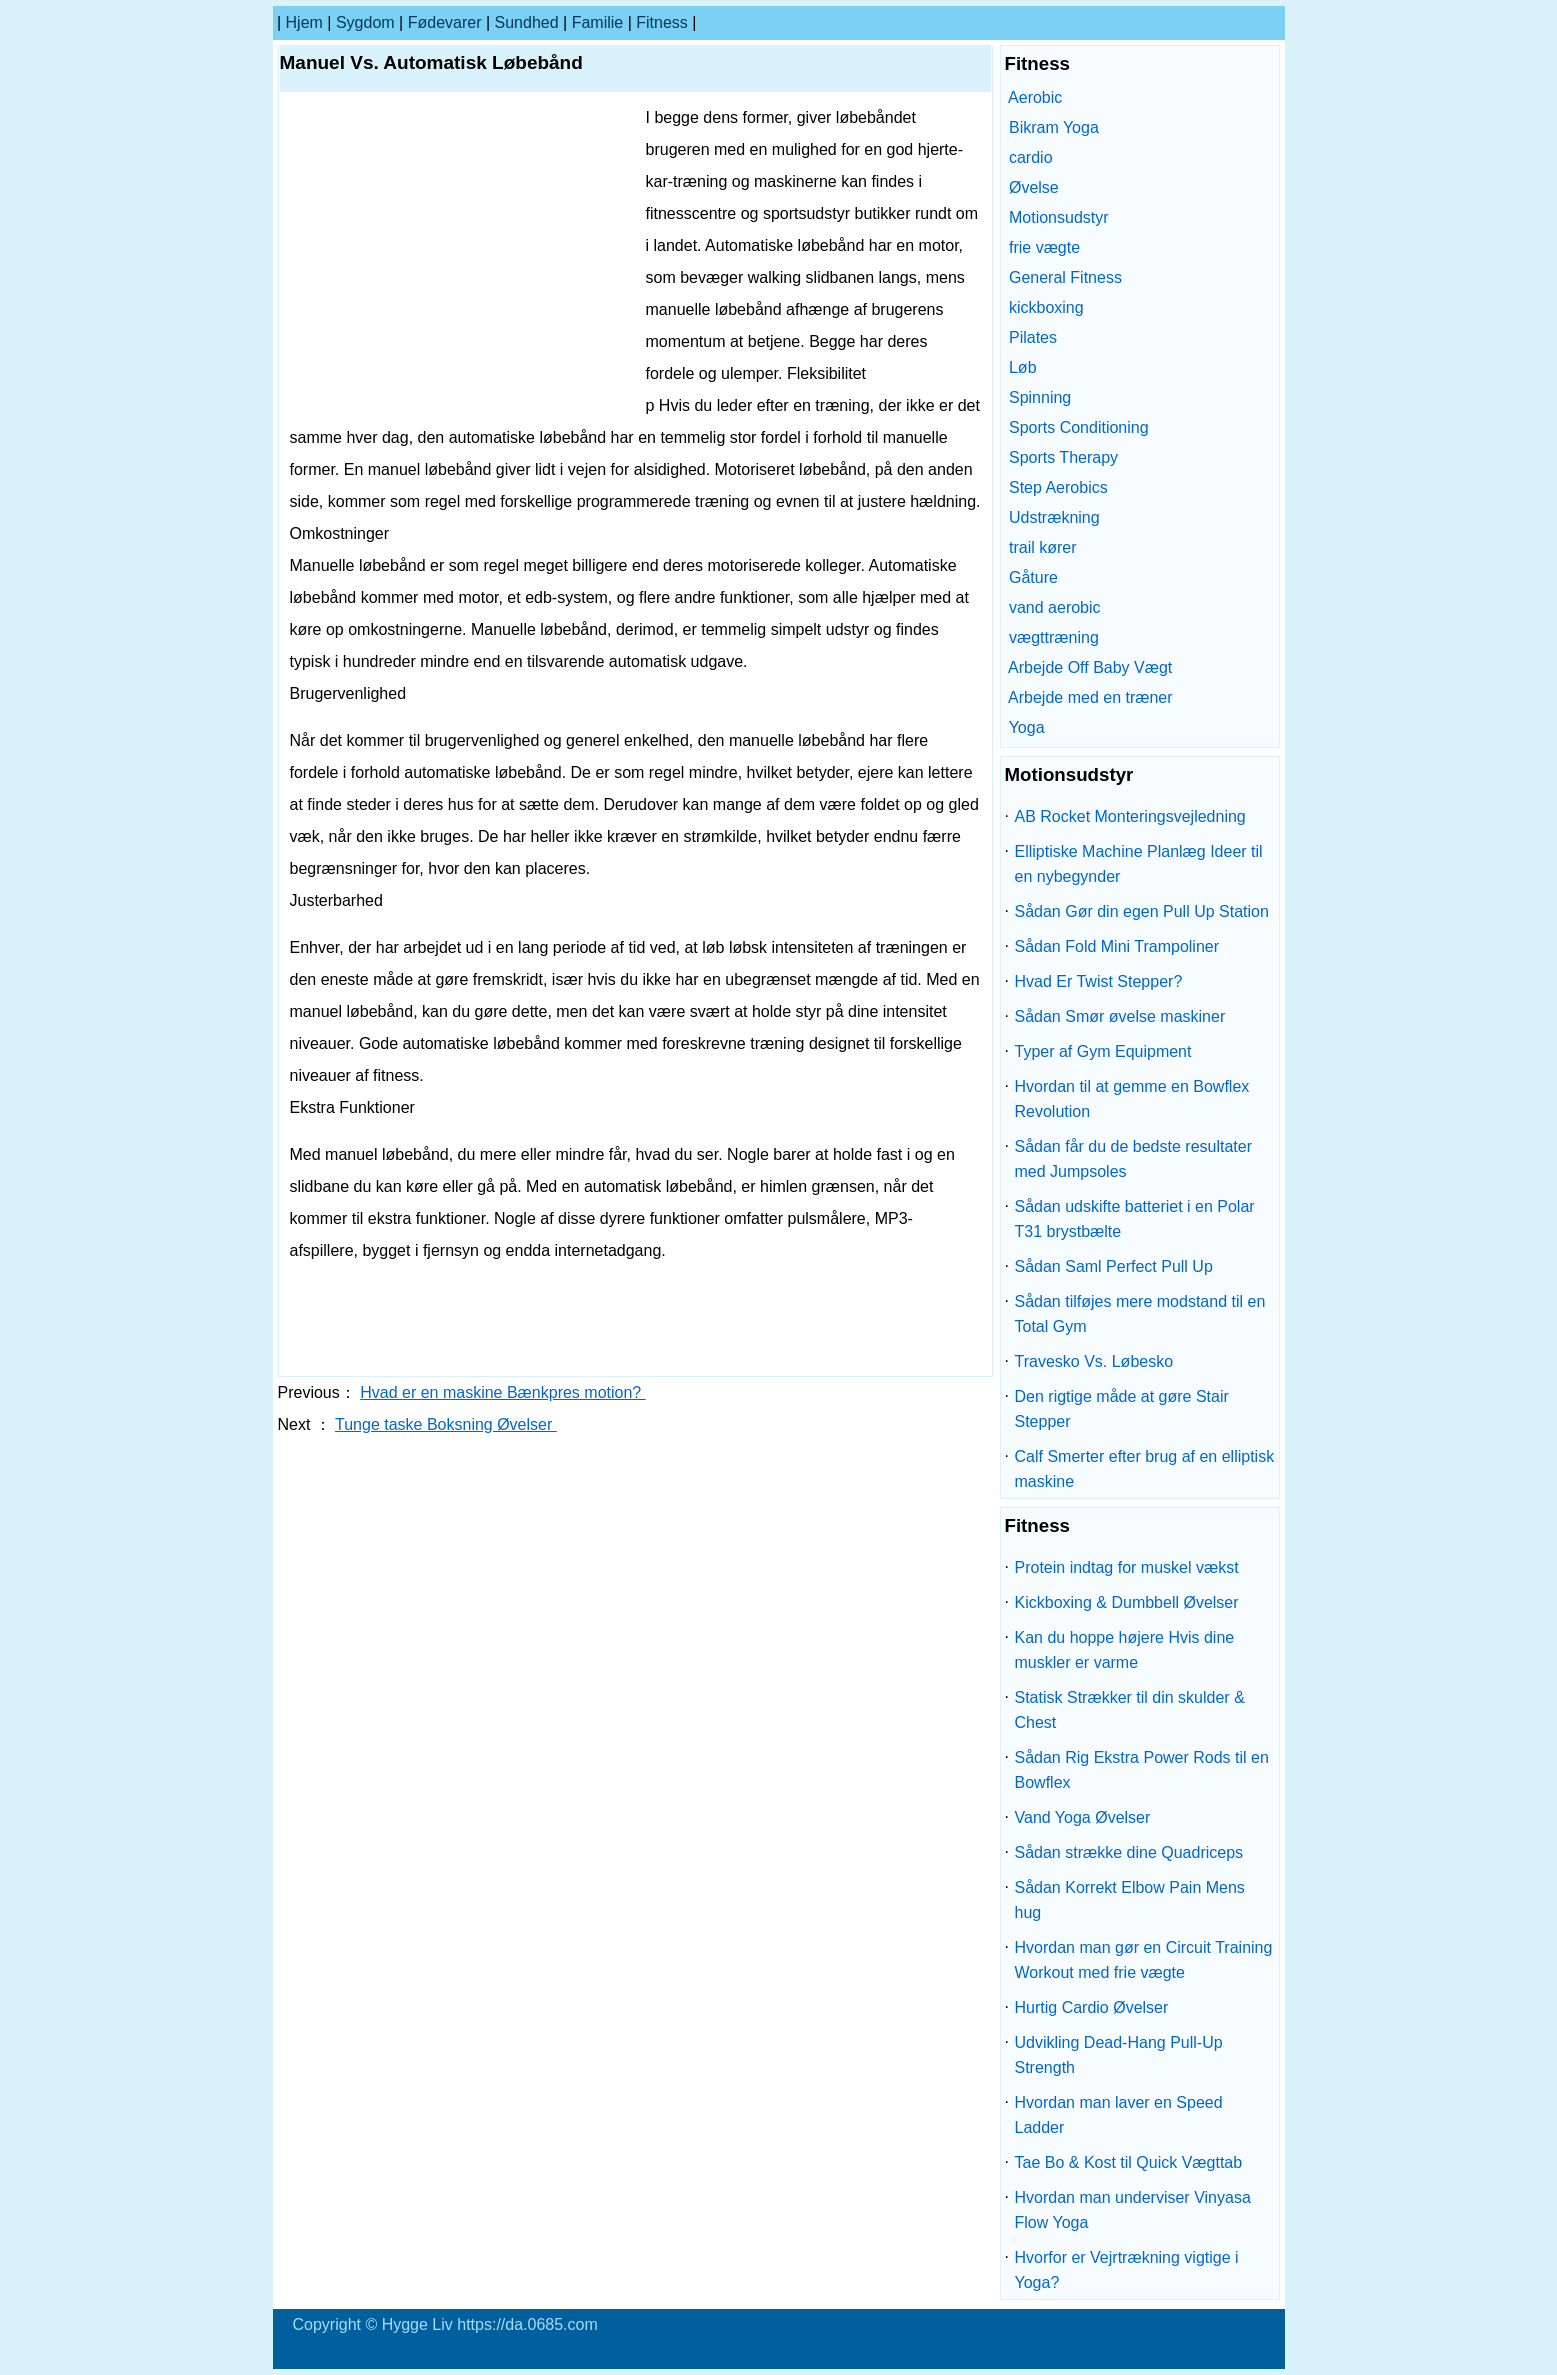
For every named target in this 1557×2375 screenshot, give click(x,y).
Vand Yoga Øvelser (1083, 1817)
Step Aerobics (1058, 487)
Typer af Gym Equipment (1103, 1051)
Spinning (1040, 397)
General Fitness (1065, 277)
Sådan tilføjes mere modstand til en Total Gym (1140, 1314)
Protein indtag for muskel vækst (1127, 1567)
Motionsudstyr (1059, 217)
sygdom (365, 22)
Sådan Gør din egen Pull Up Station (1142, 911)
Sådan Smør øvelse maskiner (1120, 1016)
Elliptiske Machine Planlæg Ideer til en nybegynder (1139, 864)
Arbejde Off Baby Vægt (1090, 667)
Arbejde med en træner (1090, 697)
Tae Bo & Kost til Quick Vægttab (1129, 2162)
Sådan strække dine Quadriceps (1129, 1852)
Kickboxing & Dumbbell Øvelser (1127, 1602)
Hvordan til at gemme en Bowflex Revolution (1132, 1099)
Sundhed (527, 22)
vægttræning (1054, 637)
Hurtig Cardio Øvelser (1092, 2007)
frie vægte (1044, 247)
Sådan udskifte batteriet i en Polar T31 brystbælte (1135, 1219)
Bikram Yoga (1054, 127)
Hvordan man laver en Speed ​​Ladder (1121, 2115)
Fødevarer (445, 22)
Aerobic (1035, 97)
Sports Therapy (1063, 457)
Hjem (304, 22)
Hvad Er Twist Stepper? (1099, 981)
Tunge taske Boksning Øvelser (446, 1424)
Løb (1023, 367)
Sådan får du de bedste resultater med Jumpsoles (1134, 1159)
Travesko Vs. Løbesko (1094, 1361)
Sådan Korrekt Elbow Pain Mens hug (1130, 1900)
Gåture (1033, 577)
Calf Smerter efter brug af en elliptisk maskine (1145, 1469)
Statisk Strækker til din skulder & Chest (1130, 1710)
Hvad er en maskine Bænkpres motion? (502, 1392)
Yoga (1027, 727)
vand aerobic (1055, 607)
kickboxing (1046, 307)
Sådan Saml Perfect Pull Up (1114, 1266)
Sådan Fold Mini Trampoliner (1117, 946)
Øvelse (1034, 187)
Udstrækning (1054, 517)
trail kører (1043, 547)
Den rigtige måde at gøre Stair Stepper (1122, 1409)
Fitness (662, 22)
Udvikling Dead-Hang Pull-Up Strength (1119, 2055)
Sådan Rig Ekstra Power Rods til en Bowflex (1142, 1770)
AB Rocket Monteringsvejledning (1130, 816)
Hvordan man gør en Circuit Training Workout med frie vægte (1144, 1960)
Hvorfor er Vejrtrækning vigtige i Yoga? (1127, 2270)
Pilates (1033, 337)
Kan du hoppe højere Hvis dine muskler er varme (1125, 1650)
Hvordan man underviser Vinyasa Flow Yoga (1133, 2210)
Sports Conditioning (1079, 427)
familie (598, 22)
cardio (1031, 157)
